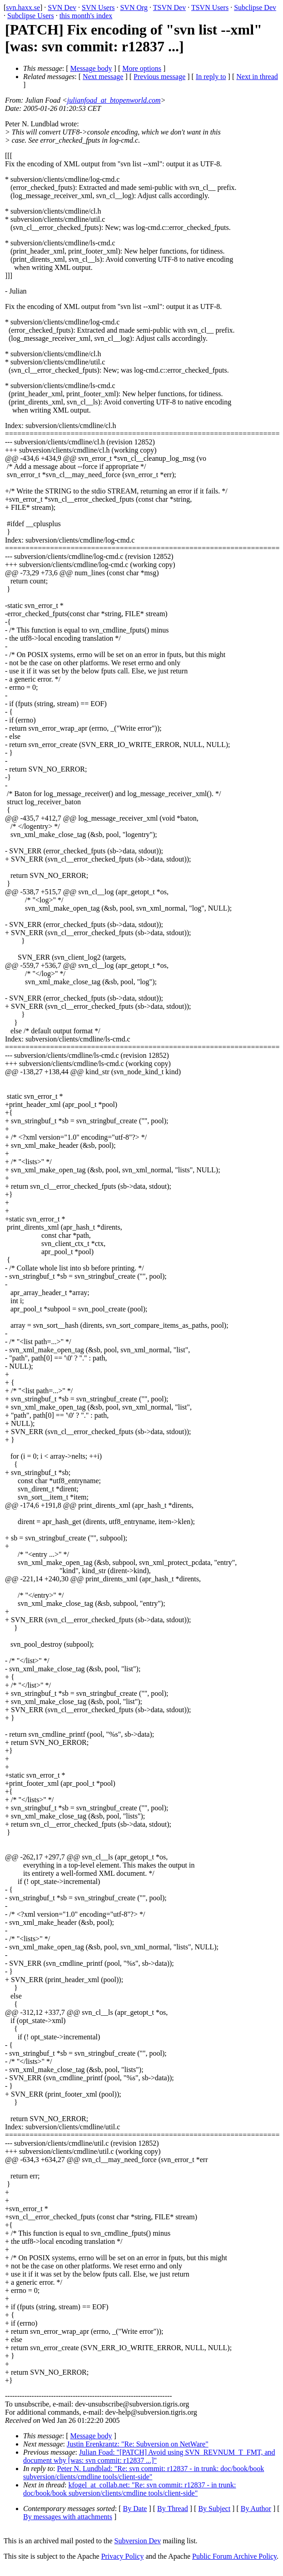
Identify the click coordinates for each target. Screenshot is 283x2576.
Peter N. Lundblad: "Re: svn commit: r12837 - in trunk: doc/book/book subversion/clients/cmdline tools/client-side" (143, 2473)
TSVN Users (209, 7)
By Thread (172, 2508)
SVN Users (98, 7)
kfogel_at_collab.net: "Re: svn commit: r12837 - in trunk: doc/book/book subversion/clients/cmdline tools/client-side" (129, 2489)
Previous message (159, 76)
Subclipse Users (30, 16)
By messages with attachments (67, 2517)
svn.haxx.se (23, 7)
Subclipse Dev (255, 7)
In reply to (211, 76)
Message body (91, 68)
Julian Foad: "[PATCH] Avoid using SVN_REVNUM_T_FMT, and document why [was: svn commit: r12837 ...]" (149, 2456)
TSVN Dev (169, 7)
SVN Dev (62, 7)
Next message (103, 76)
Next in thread (257, 76)
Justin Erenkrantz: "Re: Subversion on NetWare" (138, 2444)
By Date (135, 2508)
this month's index (86, 16)
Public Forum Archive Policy (234, 2556)
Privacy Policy (122, 2556)
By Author (256, 2508)
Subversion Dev (137, 2541)
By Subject (214, 2508)
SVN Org (134, 7)
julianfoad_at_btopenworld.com (114, 100)
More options (141, 68)
